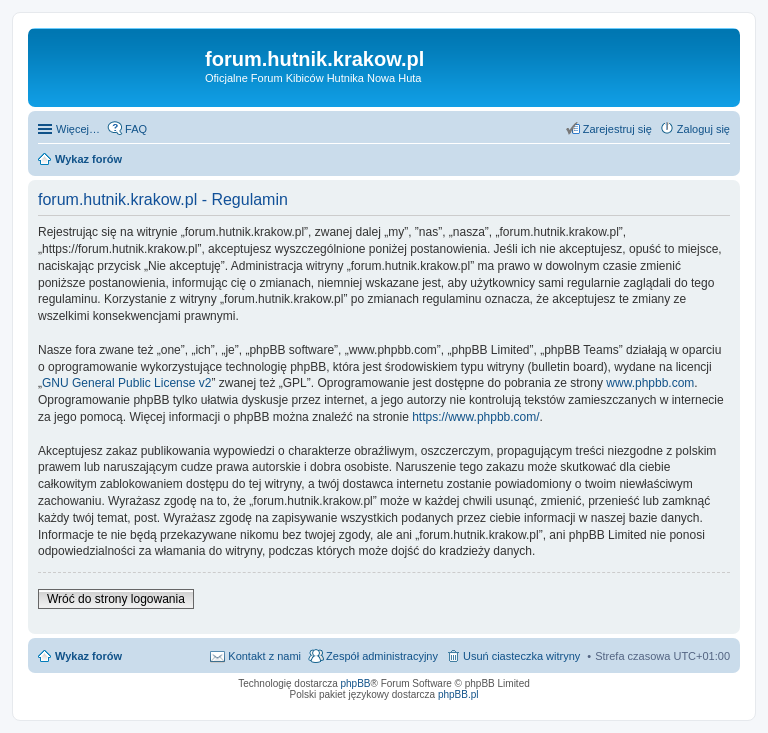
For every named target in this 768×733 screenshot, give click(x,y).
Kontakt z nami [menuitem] (264, 656)
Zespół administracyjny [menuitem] (382, 656)
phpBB (356, 683)
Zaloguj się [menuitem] (703, 129)
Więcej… (78, 129)
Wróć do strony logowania (116, 599)
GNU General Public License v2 (126, 383)
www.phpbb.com (650, 383)
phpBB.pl (458, 694)
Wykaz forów (88, 656)
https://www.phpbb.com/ (475, 417)
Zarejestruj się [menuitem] (617, 129)
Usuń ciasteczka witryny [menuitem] (521, 656)
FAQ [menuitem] (136, 129)
